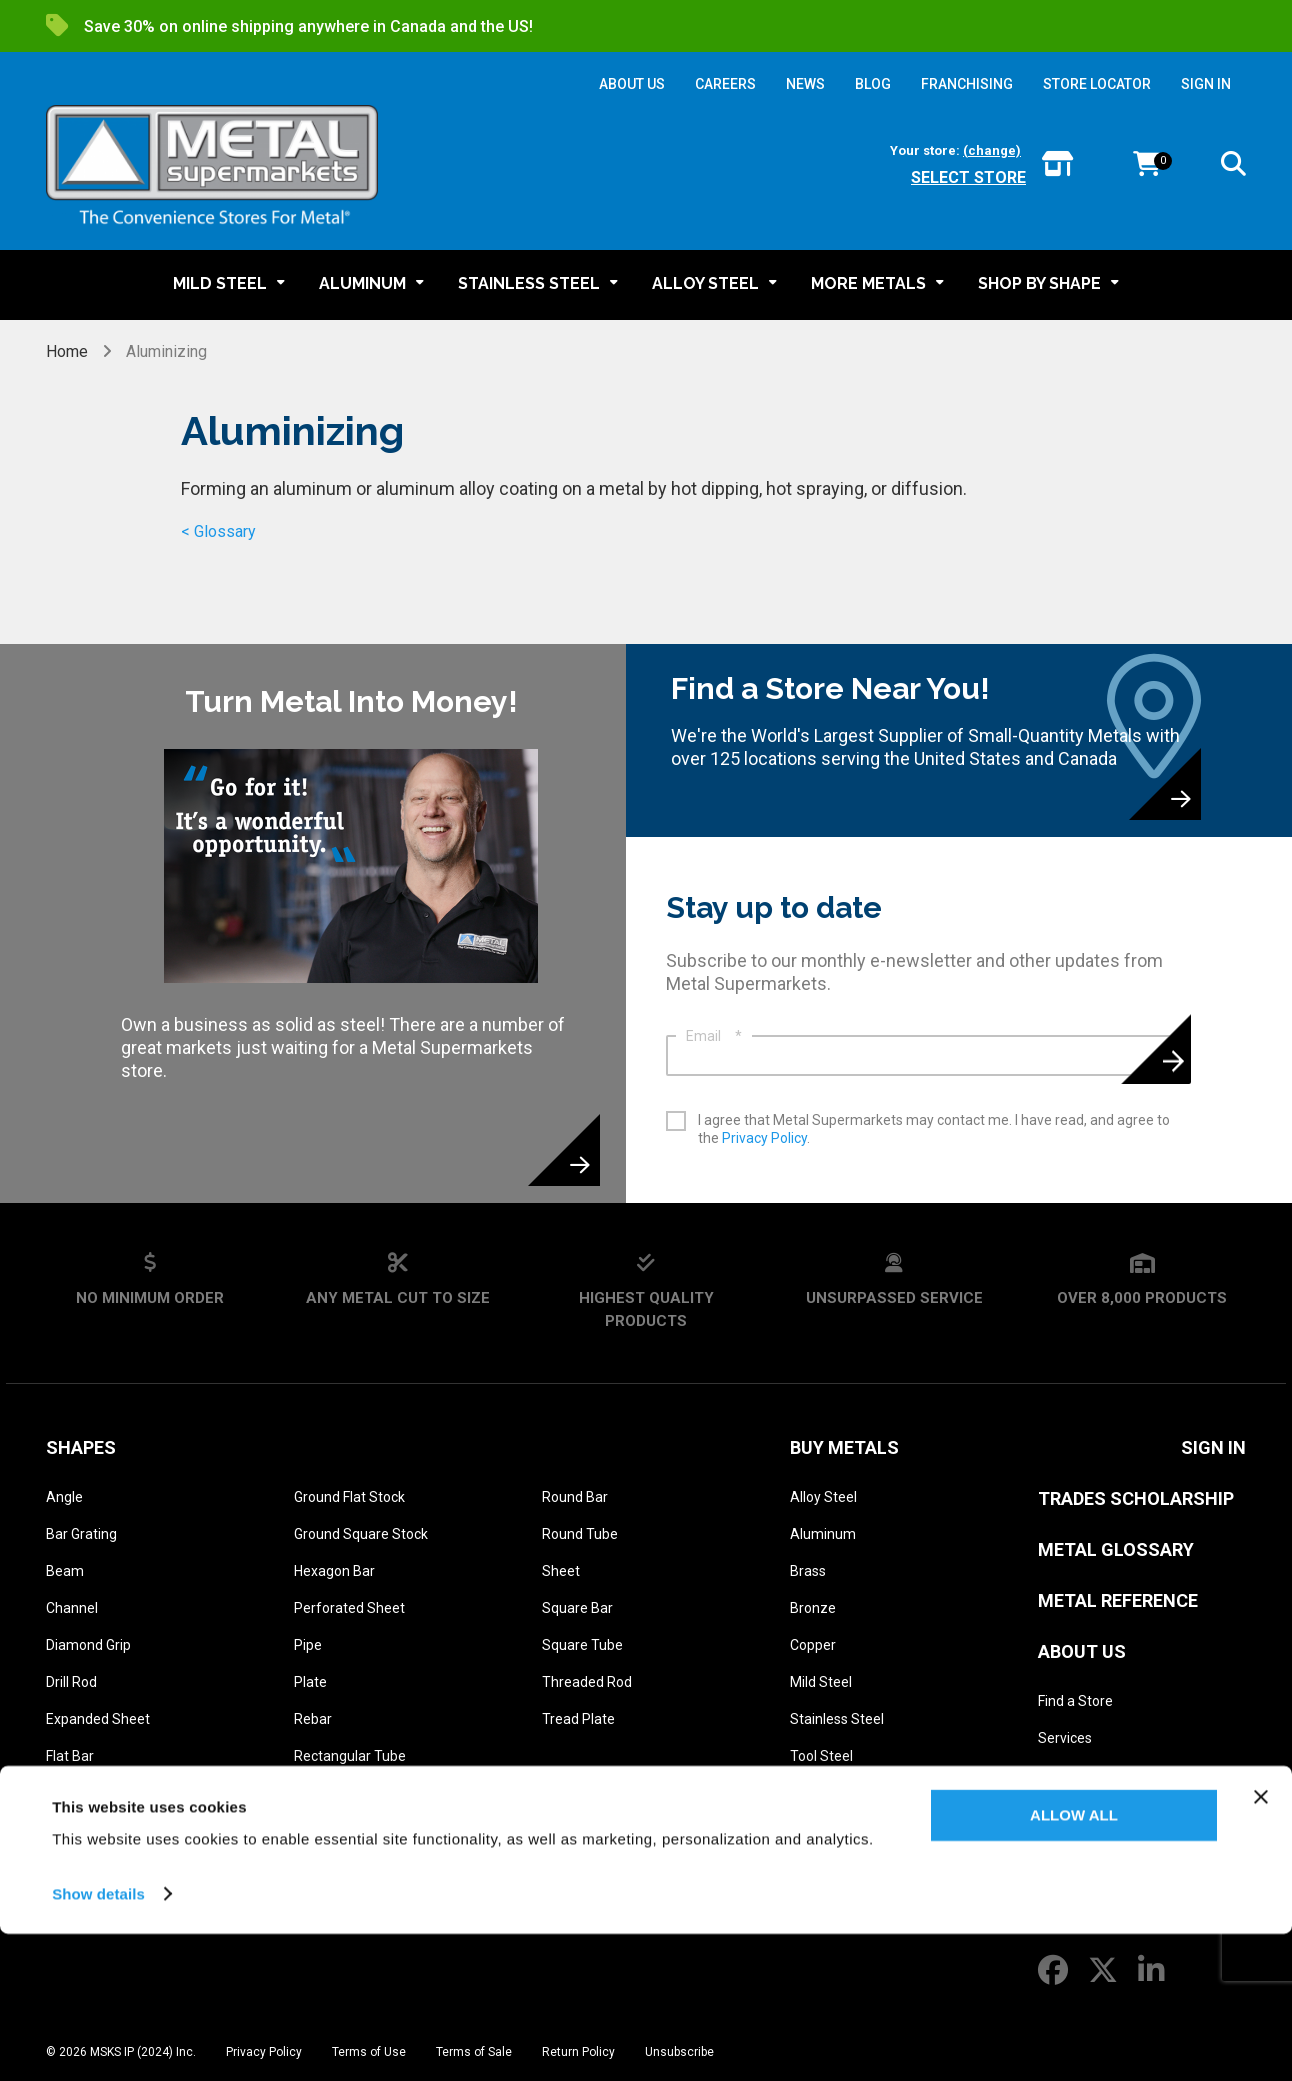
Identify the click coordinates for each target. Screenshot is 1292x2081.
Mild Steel (821, 1682)
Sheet (561, 1571)
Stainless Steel (837, 1719)
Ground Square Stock (361, 1534)
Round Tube (580, 1534)
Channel (72, 1608)
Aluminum (823, 1534)
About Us (1082, 1651)
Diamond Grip (88, 1645)
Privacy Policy (764, 1138)
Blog (1052, 1812)
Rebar (313, 1719)
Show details (98, 2041)
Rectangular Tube (350, 1756)
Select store (968, 177)
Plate (310, 1682)
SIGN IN (1206, 84)
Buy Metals (844, 1447)
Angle (64, 1497)
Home (69, 351)
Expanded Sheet (98, 1719)
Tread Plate (578, 1719)
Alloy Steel (823, 1497)
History (1060, 1775)
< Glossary (218, 531)
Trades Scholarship (1136, 1498)
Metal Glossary (1116, 1549)
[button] (1233, 167)
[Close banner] (1261, 1945)
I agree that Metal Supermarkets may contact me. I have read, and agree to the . (934, 1129)
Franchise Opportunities (1113, 1886)
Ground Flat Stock (349, 1497)
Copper (813, 1645)
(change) (992, 150)
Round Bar (575, 1497)
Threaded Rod (587, 1682)
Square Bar (577, 1608)
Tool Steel (821, 1756)
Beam (65, 1571)
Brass (808, 1571)
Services (1065, 1738)
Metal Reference (1118, 1600)
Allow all (1074, 1963)
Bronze (813, 1608)
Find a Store (1075, 1701)
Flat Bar (70, 1756)
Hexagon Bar (334, 1571)
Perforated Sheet (349, 1608)
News (1055, 1849)
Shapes (81, 1447)
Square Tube (582, 1645)
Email (714, 1036)
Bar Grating (81, 1534)
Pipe (308, 1645)
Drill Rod (71, 1682)
